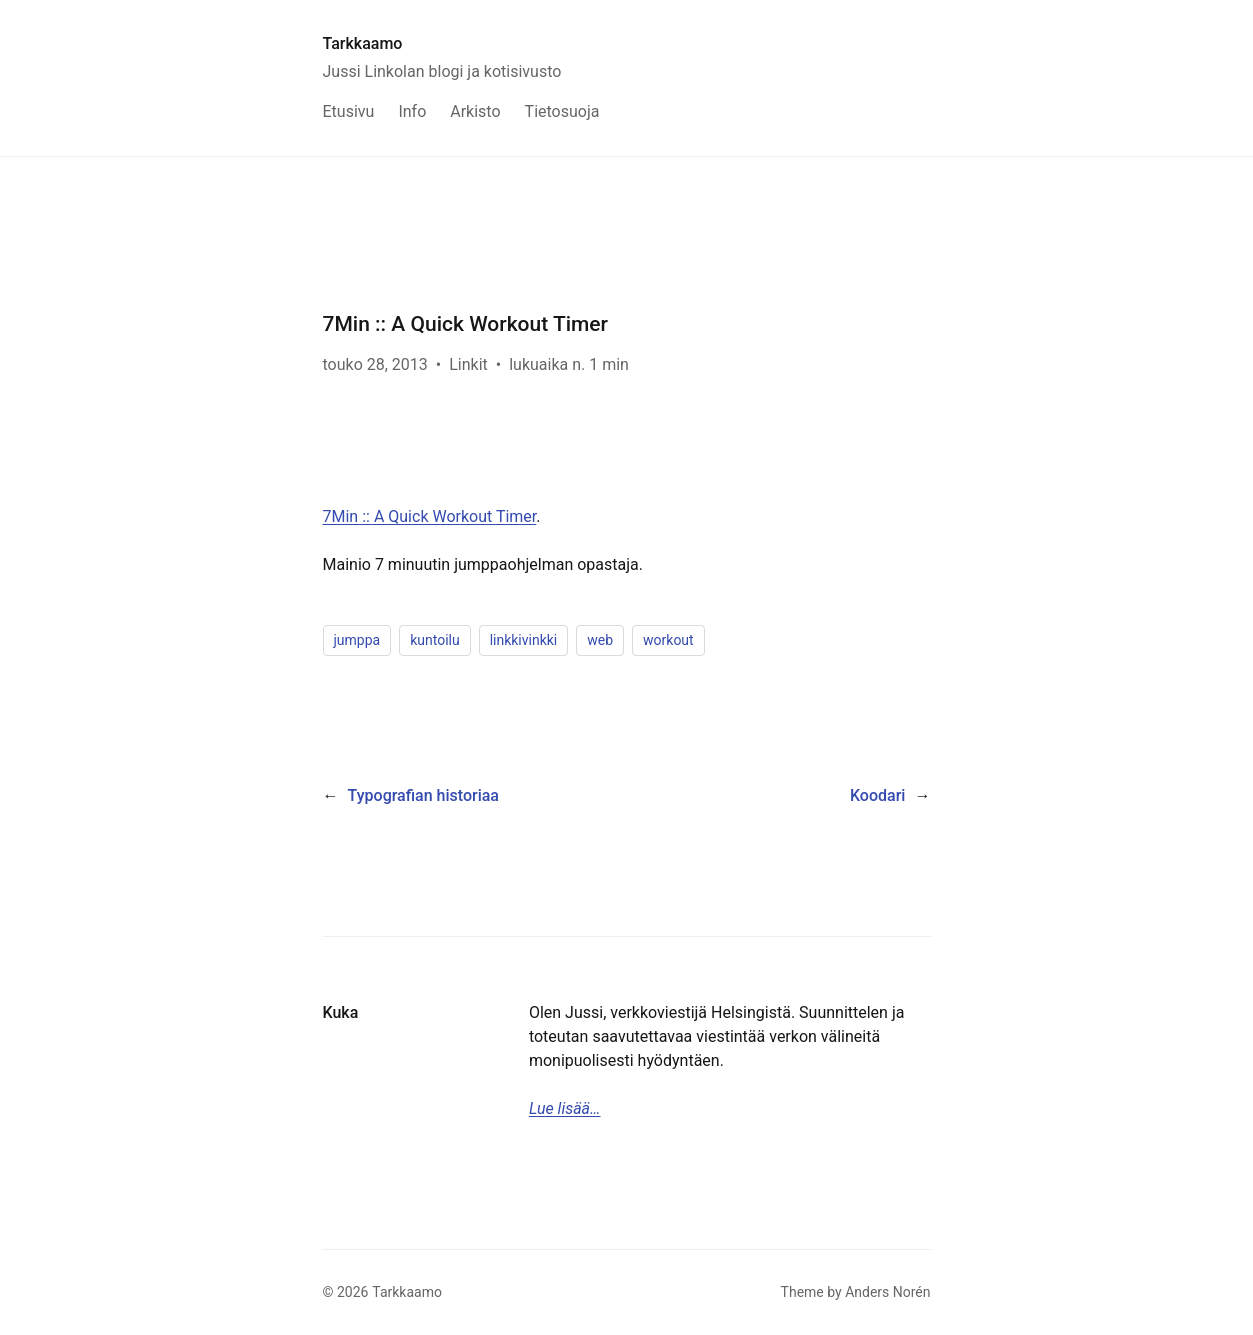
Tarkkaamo (363, 43)
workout (668, 640)
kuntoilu (435, 640)
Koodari (877, 795)
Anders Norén (887, 1292)
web (600, 640)
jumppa (357, 640)
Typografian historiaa (423, 795)
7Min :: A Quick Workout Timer (430, 516)
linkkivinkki (524, 640)
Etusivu (349, 111)
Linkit (468, 364)
